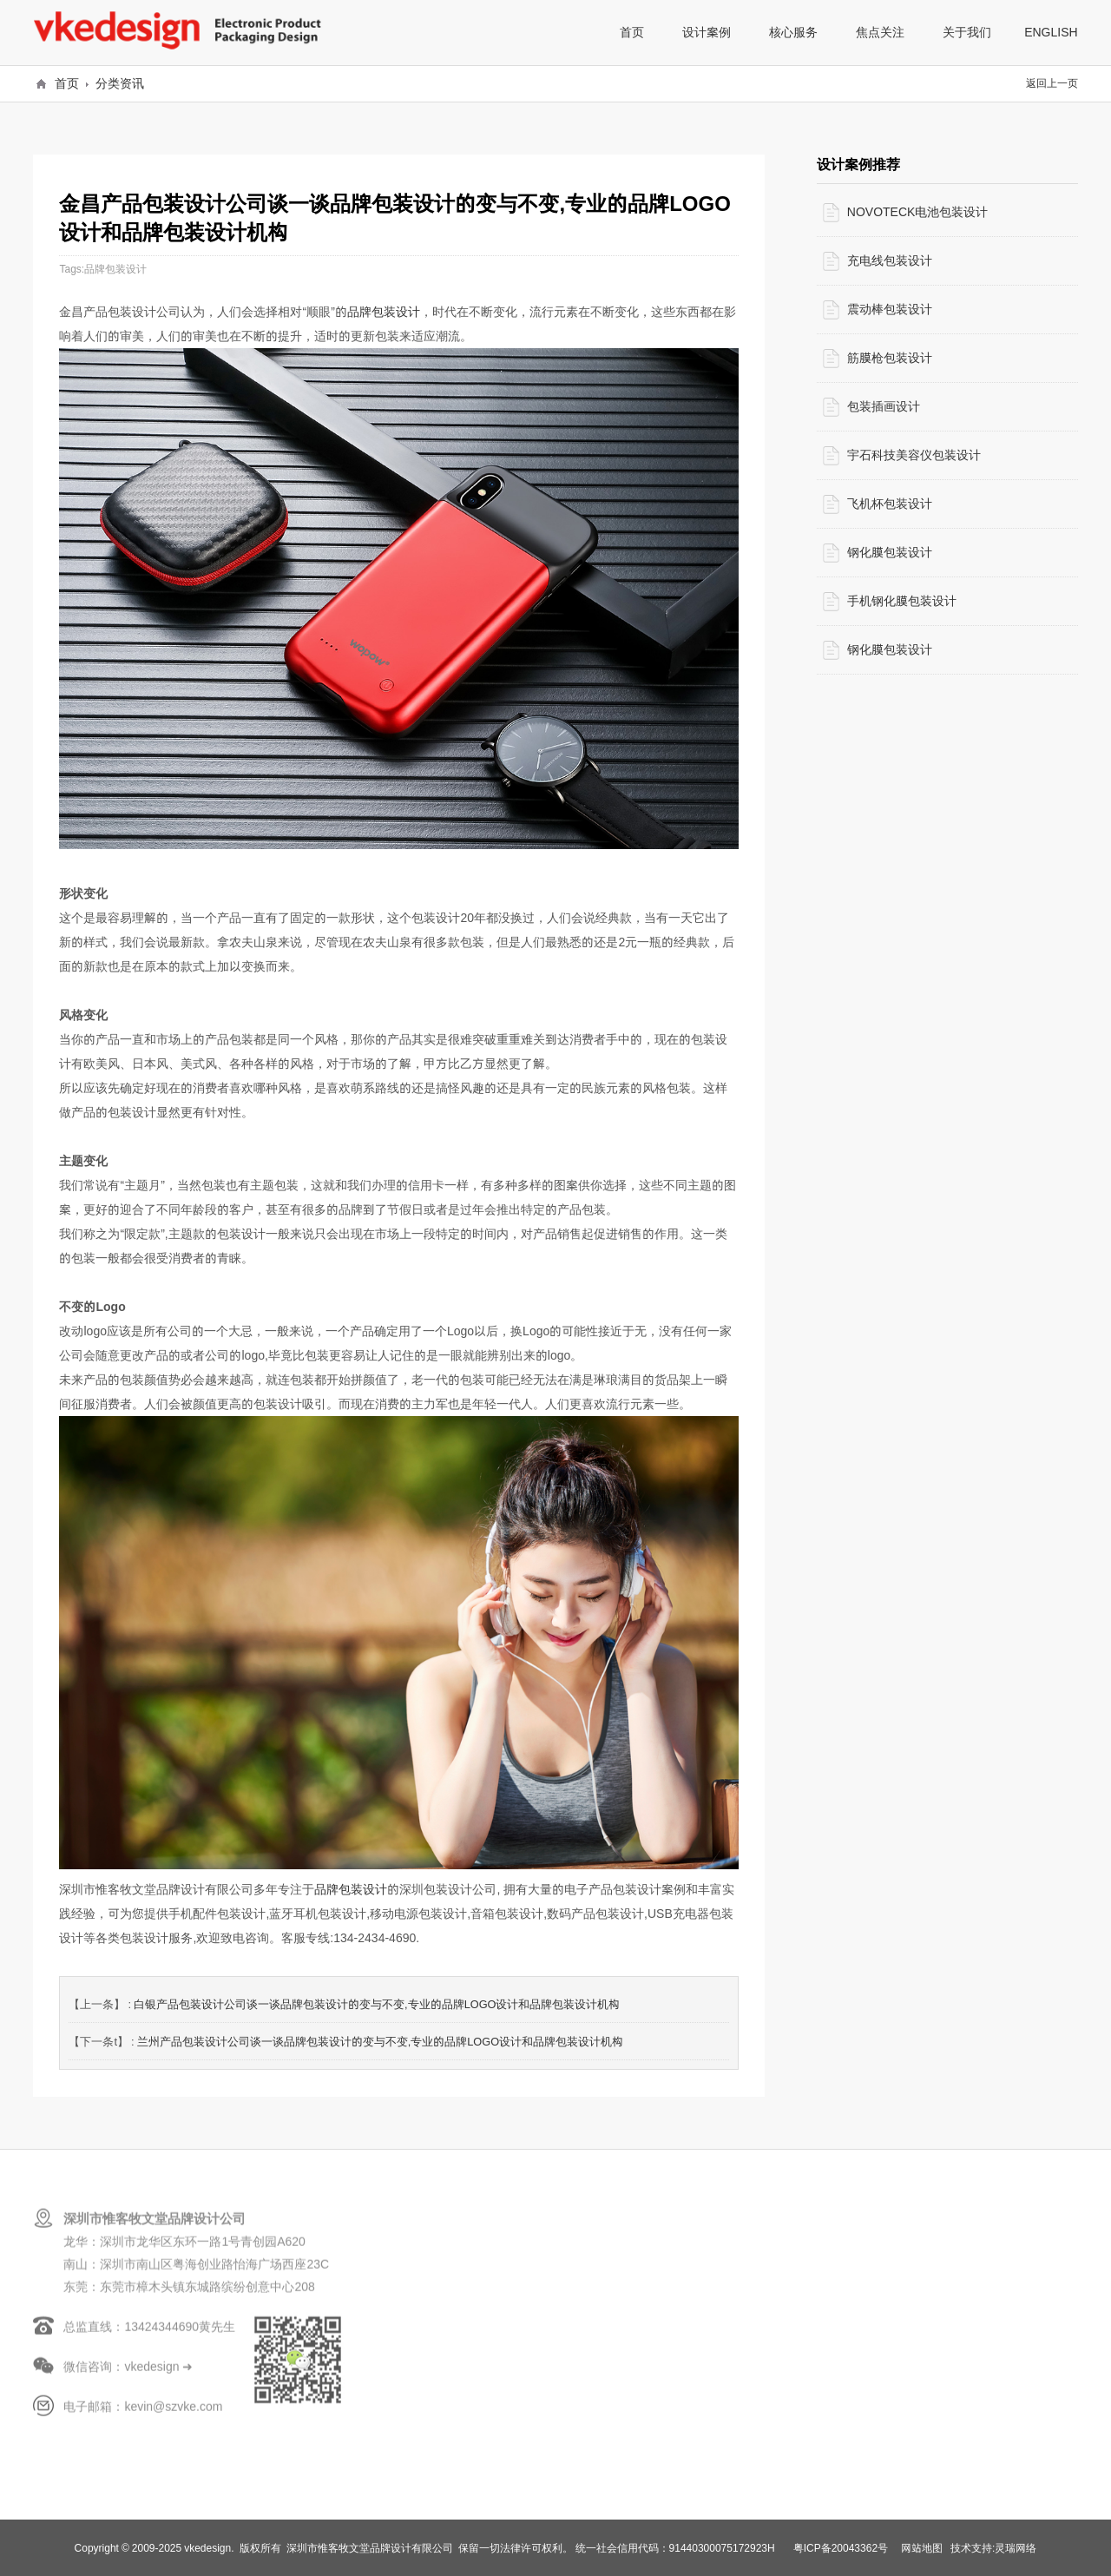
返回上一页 (1052, 83)
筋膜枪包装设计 (889, 357)
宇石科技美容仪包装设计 (914, 454)
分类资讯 (119, 83)
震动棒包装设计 (889, 308)
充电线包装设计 (889, 259)
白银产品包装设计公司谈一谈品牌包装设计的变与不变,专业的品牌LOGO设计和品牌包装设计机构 (377, 2003)
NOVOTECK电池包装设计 (918, 211)
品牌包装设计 (115, 267)
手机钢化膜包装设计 (902, 600)
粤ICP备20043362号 (840, 2547)
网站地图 (922, 2547)
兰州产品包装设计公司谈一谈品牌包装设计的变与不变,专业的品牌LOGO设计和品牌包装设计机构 (380, 2040)
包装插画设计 (883, 405)
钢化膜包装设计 (889, 551)
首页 (67, 83)
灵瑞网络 (1015, 2547)
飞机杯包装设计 (889, 502)
